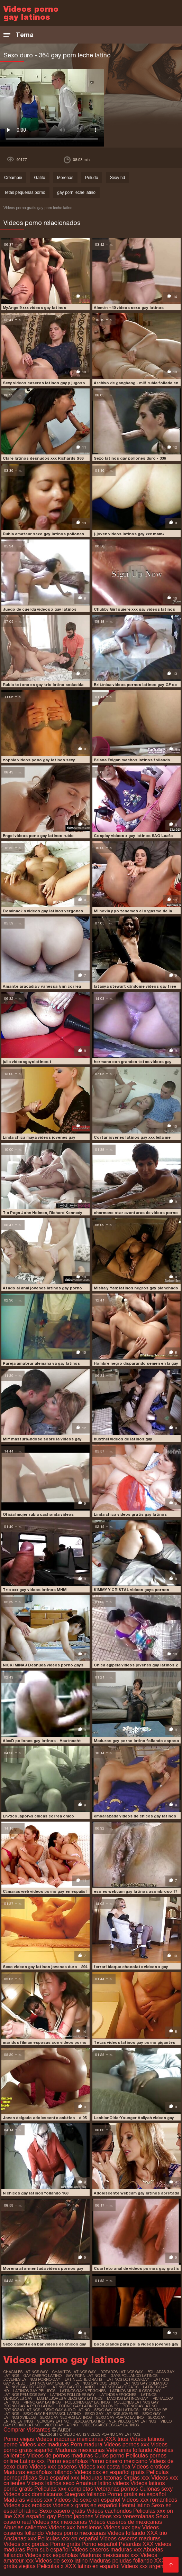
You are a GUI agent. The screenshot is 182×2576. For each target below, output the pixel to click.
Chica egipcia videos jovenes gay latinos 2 (136, 1665)
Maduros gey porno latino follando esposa (136, 1741)
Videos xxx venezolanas (124, 2516)
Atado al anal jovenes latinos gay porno (42, 1288)
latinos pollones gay (72, 2394)
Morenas (65, 177)
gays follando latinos (134, 2375)
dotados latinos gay (121, 2372)
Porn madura (87, 2444)
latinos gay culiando (145, 2383)
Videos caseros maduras (130, 2538)
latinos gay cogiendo (96, 2383)
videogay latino (61, 2425)
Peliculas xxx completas (63, 2489)
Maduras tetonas (101, 2478)
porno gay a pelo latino (28, 2406)
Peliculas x (50, 2566)
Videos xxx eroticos (27, 2505)
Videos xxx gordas (26, 2544)
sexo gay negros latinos (66, 2417)
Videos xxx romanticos (149, 2500)
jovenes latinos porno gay (31, 2379)
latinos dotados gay (128, 2379)
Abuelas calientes (25, 2527)
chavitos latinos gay (74, 2372)
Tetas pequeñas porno (24, 192)
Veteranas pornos (116, 2489)
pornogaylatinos (21, 2410)
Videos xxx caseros (53, 2467)
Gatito (39, 177)
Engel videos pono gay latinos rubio (38, 836)
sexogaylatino (89, 2421)
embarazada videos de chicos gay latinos (135, 1816)
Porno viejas (18, 2439)
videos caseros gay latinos (110, 2425)
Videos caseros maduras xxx (106, 2550)
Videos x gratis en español (85, 2505)
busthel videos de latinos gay (123, 1439)
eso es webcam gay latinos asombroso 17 (135, 1891)
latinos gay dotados (24, 2387)
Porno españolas (68, 2461)
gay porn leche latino (76, 192)
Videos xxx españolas (51, 2555)
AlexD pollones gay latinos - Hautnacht (42, 1741)
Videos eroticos (151, 2467)
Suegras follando (86, 2494)
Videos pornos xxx (126, 2444)
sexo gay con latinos (116, 2410)
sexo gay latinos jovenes (111, 2414)
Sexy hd (117, 177)
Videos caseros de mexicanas (125, 2522)
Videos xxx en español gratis (109, 2472)
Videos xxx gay (121, 2527)
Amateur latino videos (102, 2483)
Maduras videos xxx (27, 2500)
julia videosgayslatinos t (27, 1062)
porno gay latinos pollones (88, 2406)
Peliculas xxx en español (69, 2538)
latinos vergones (117, 2394)
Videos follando (126, 2533)
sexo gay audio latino (67, 2410)
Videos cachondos (110, 2511)
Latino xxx (33, 2461)
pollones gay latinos (87, 2402)
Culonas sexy (156, 2489)
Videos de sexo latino (61, 2561)
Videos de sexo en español (88, 2500)
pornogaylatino (139, 2406)
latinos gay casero (50, 2383)
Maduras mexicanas (79, 2450)
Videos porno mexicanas (75, 2533)
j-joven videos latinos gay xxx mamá (129, 534)
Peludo (91, 177)
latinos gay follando (73, 2387)
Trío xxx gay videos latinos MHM (34, 1590)
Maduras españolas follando (38, 2472)
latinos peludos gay (24, 2394)
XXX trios (116, 2439)
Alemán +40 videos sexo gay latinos (129, 307)
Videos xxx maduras (44, 2444)
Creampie (13, 177)
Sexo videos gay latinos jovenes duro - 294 (45, 1967)
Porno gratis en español (136, 2494)
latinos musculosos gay (135, 2391)
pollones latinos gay (136, 2402)
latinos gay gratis (119, 2387)
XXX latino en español (92, 2566)
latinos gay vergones (83, 2391)
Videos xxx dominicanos (33, 2494)
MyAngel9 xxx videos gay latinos (34, 307)
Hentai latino (134, 2505)
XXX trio (157, 2533)
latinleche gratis (83, 2379)
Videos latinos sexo (51, 2483)
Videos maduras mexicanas (70, 2439)
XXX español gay (34, 2516)
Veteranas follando (129, 2450)
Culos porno (110, 2456)
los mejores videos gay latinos (69, 2398)
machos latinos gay (127, 2398)
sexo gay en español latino (52, 2414)
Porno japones (76, 2516)
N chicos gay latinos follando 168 (35, 2193)
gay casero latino (43, 2375)
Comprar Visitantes (27, 2430)
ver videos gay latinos (132, 2421)
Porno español (100, 2544)
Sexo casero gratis (62, 2511)
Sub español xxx (59, 2478)
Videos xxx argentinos (148, 2566)
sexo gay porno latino (120, 2417)
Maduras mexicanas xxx (109, 2555)
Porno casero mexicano (118, 2461)
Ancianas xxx (19, 2538)
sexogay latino (53, 2421)
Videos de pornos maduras (60, 2456)
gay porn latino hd (86, 2375)
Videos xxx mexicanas (60, 2522)
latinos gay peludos (34, 2391)
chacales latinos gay (25, 2372)
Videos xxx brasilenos (75, 2527)
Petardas (130, 2544)
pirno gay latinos (42, 2402)
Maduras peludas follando (121, 2561)
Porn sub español (48, 2550)
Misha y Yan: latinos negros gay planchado (136, 1288)
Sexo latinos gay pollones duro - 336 (130, 458)
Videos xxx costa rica (104, 2467)
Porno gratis (66, 2544)
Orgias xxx (137, 2478)
